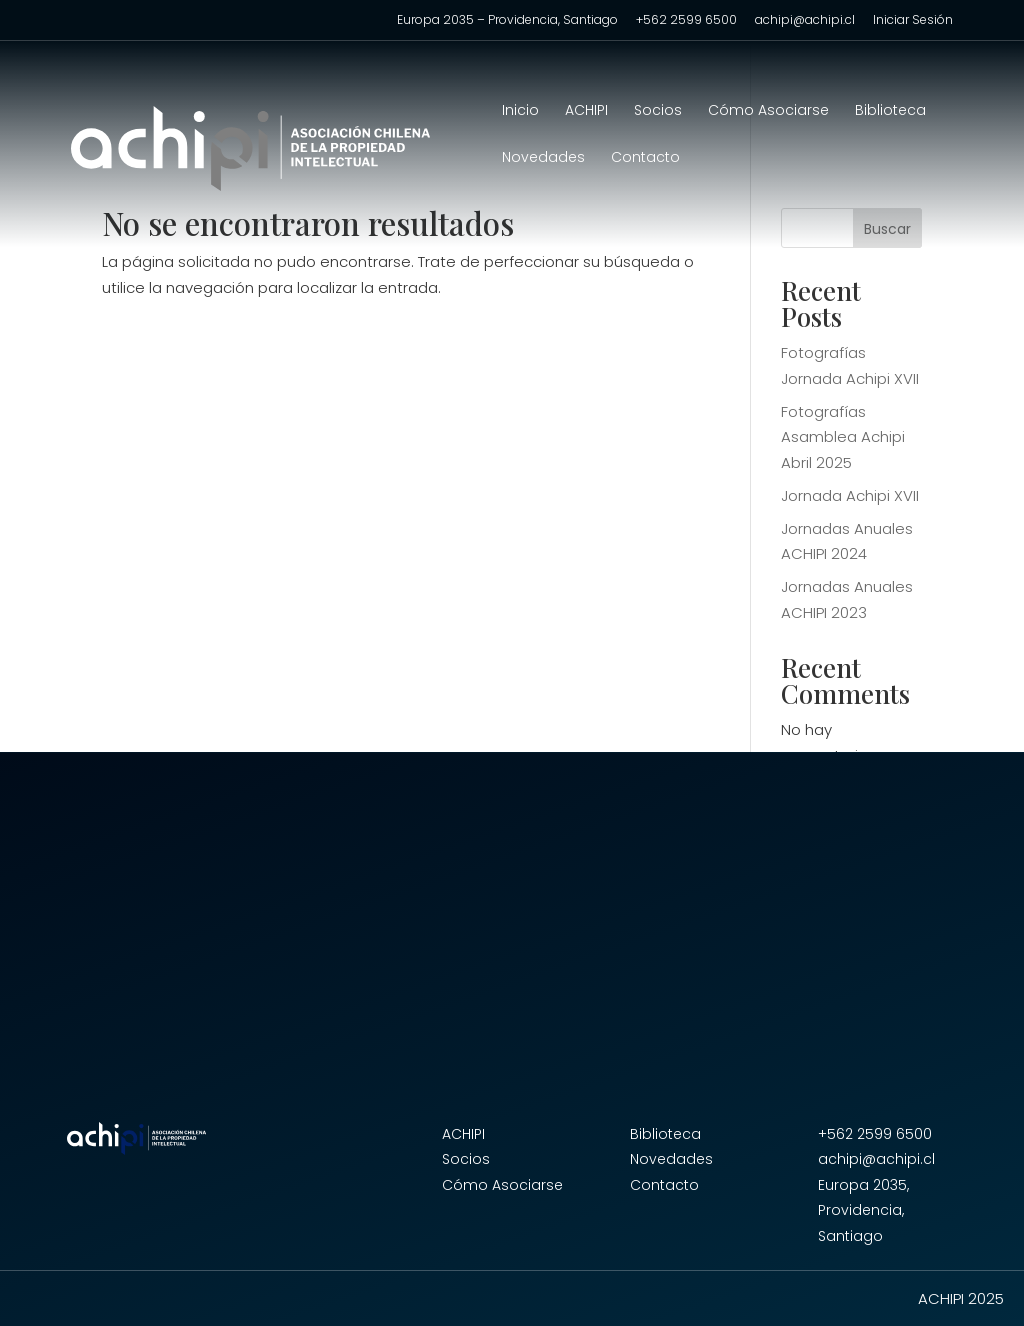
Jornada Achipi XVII (850, 495)
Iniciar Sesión (913, 21)
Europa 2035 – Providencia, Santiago (507, 21)
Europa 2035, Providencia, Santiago (863, 1210)
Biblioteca (890, 111)
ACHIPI (586, 111)
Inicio (520, 111)
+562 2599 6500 (686, 21)
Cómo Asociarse (768, 111)
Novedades (543, 158)
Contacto (645, 158)
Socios (658, 111)
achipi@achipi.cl (805, 21)
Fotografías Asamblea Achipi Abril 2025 (843, 437)
